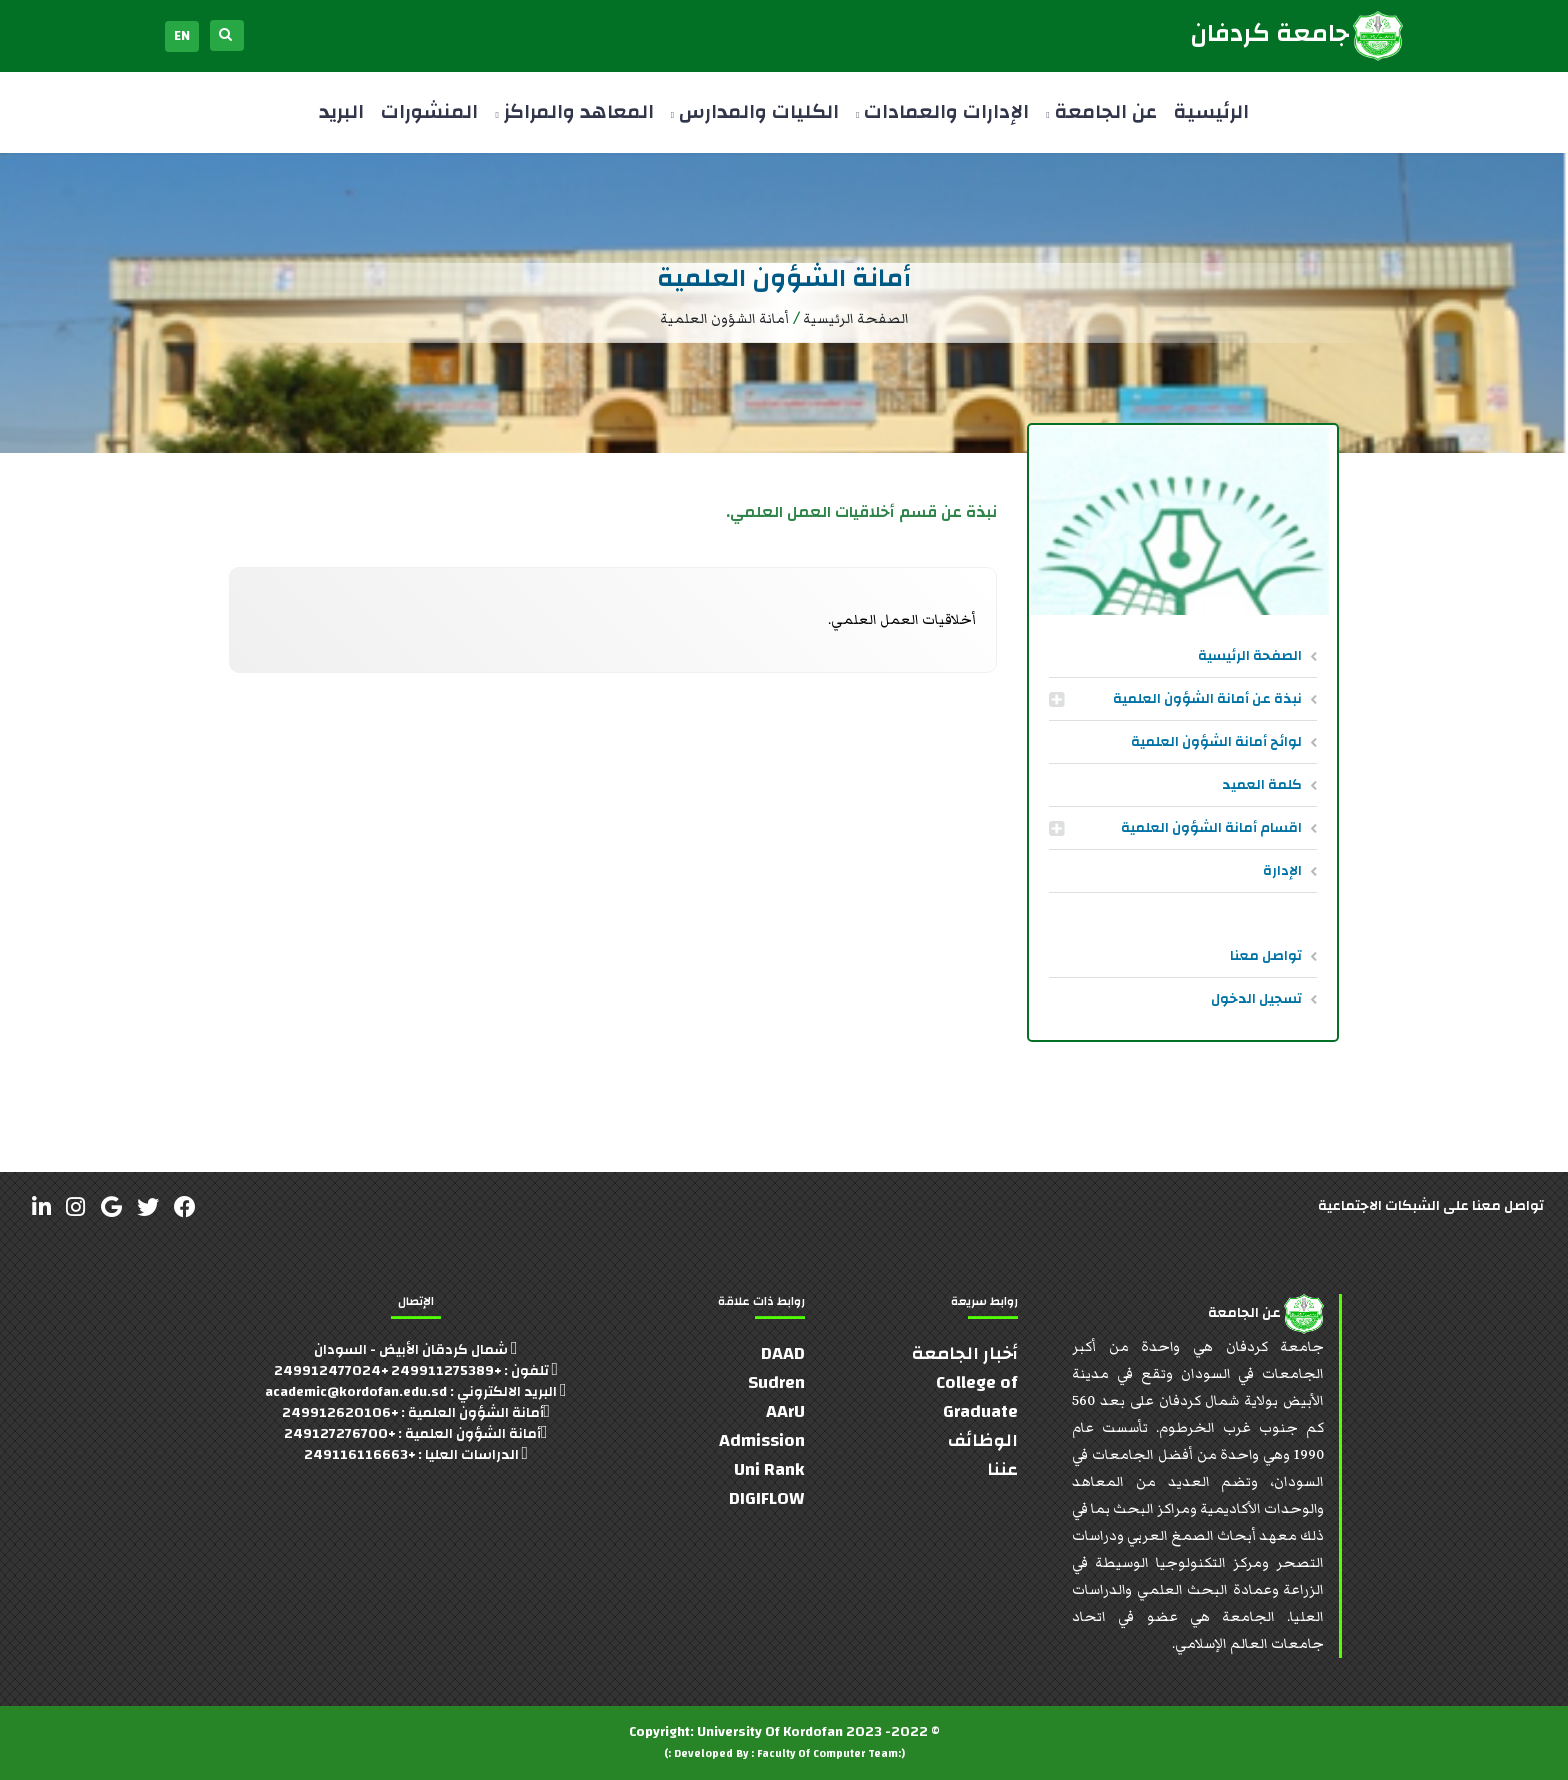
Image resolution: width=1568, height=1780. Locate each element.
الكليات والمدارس (755, 111)
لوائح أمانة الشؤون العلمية (1216, 742)
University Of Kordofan (770, 1732)
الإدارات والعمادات (942, 111)
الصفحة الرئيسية (1250, 656)
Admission (762, 1440)
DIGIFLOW (767, 1498)
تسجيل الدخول (1256, 999)
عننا (1002, 1469)
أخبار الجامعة (965, 1353)
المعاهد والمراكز (574, 111)
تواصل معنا (1266, 956)
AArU (785, 1411)
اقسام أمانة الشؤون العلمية (1211, 828)
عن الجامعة (1101, 111)
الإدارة (1282, 871)
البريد (341, 111)
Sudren (776, 1382)
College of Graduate (977, 1397)
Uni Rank (769, 1469)
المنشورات (429, 111)
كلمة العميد (1262, 785)
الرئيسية (1211, 111)
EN (182, 36)
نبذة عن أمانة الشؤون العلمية (1207, 699)
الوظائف (983, 1440)
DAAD (783, 1353)
